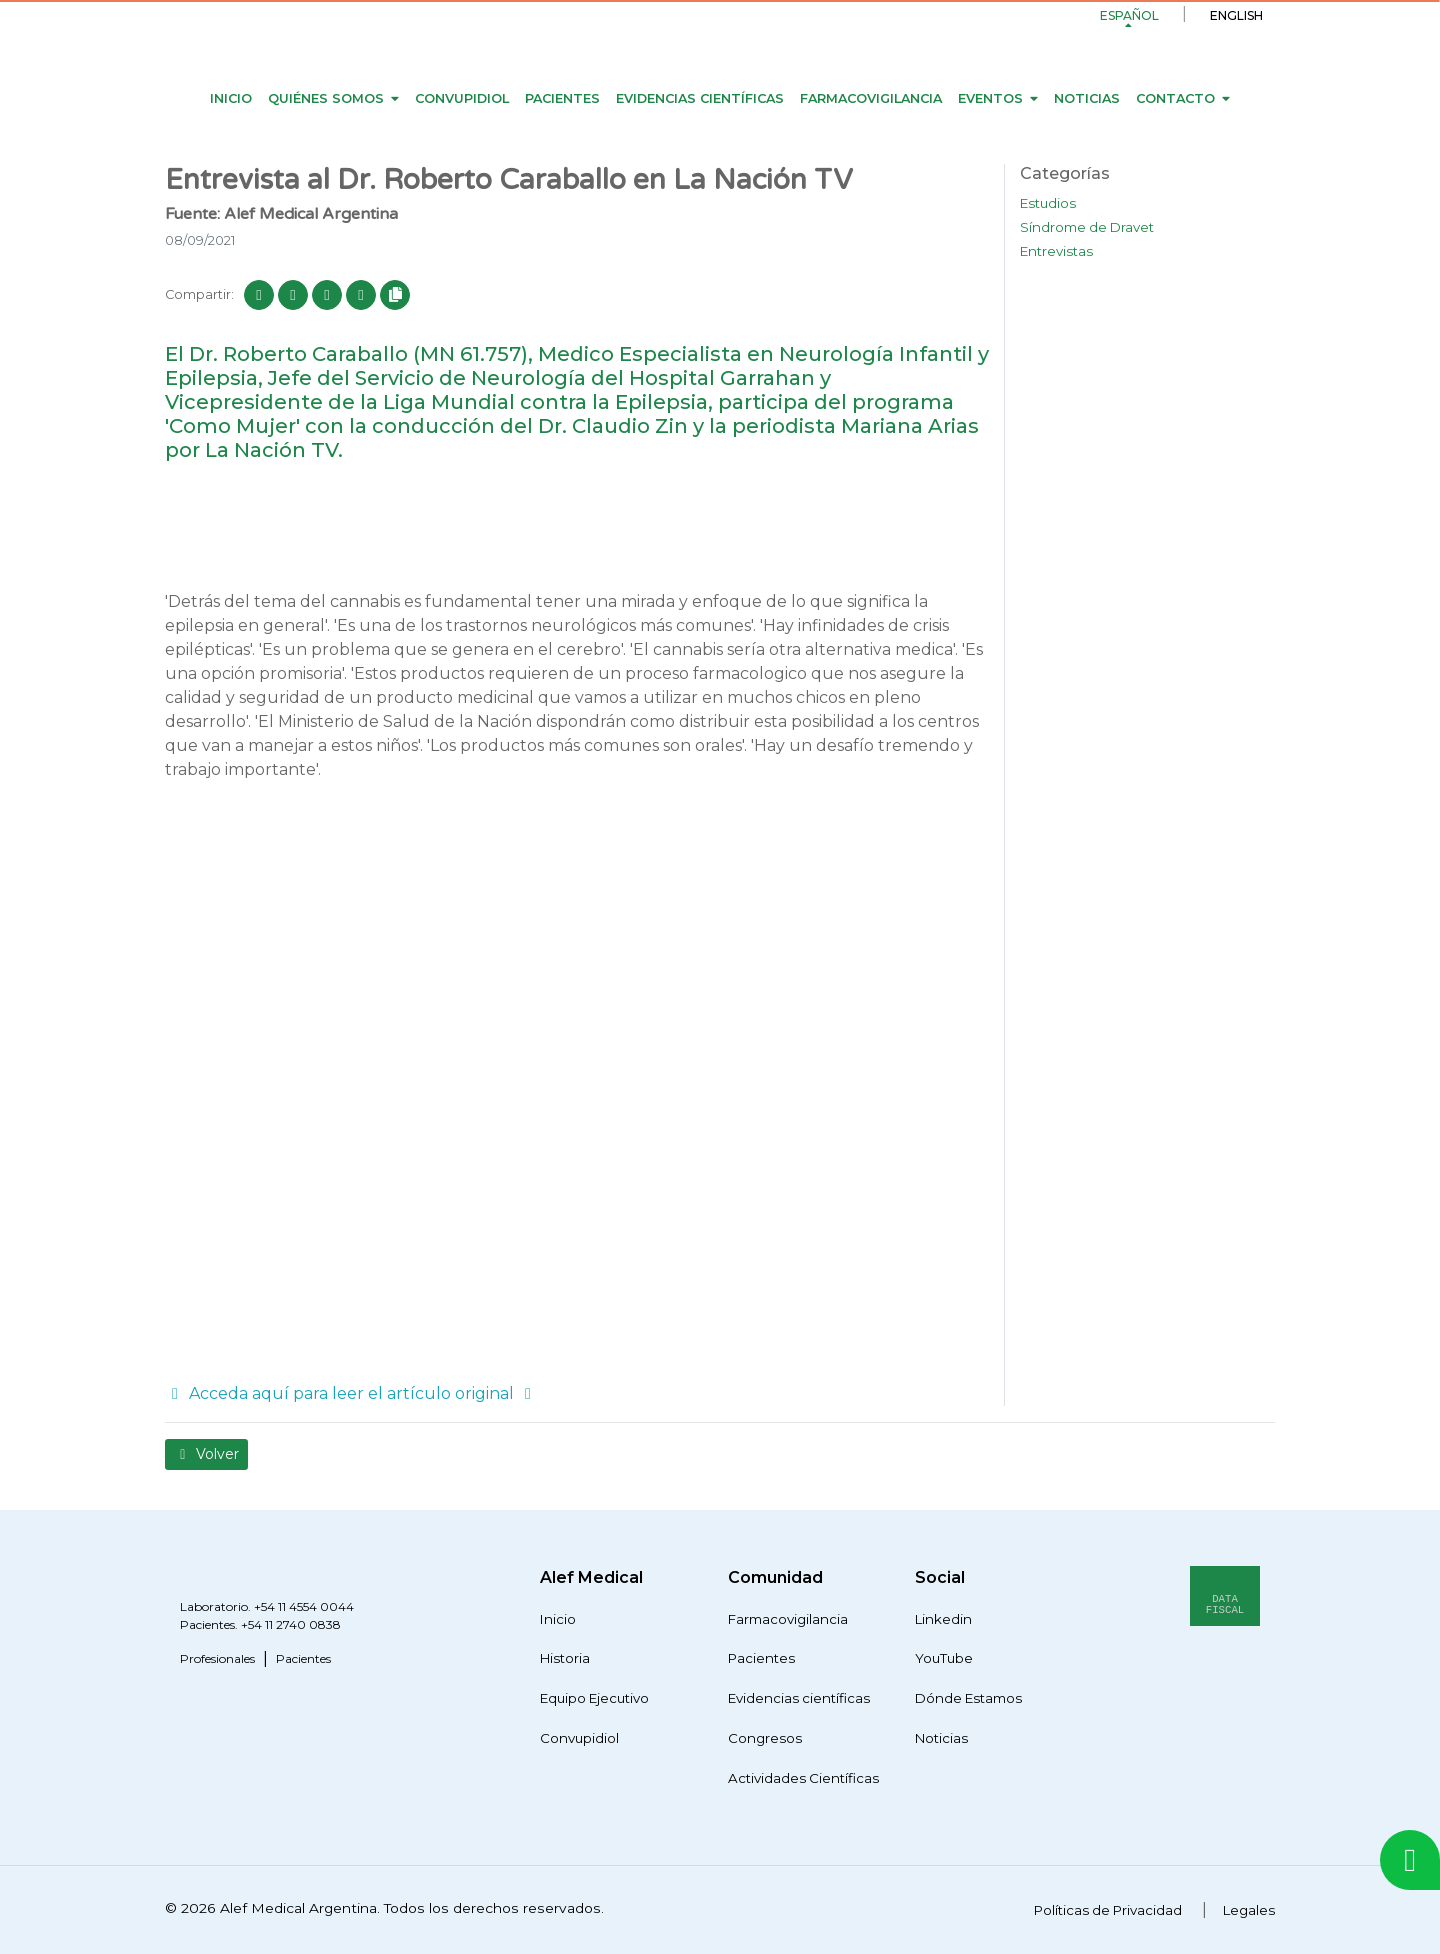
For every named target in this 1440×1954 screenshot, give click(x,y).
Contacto (1175, 98)
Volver (206, 1454)
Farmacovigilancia (871, 98)
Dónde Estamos (968, 1698)
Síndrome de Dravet (1087, 227)
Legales (1249, 1910)
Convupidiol (462, 98)
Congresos (765, 1738)
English (1236, 15)
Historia (565, 1658)
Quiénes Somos (326, 98)
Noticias (1087, 98)
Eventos (990, 98)
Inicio (231, 98)
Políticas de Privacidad (1108, 1910)
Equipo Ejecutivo (594, 1698)
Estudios (1048, 203)
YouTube (944, 1658)
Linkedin (943, 1619)
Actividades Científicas (803, 1778)
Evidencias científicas (700, 98)
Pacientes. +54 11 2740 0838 (260, 1624)
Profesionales (217, 1658)
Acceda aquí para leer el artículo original (351, 1393)
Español (1129, 15)
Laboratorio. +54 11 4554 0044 (267, 1606)
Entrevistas (1056, 251)
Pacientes (562, 98)
